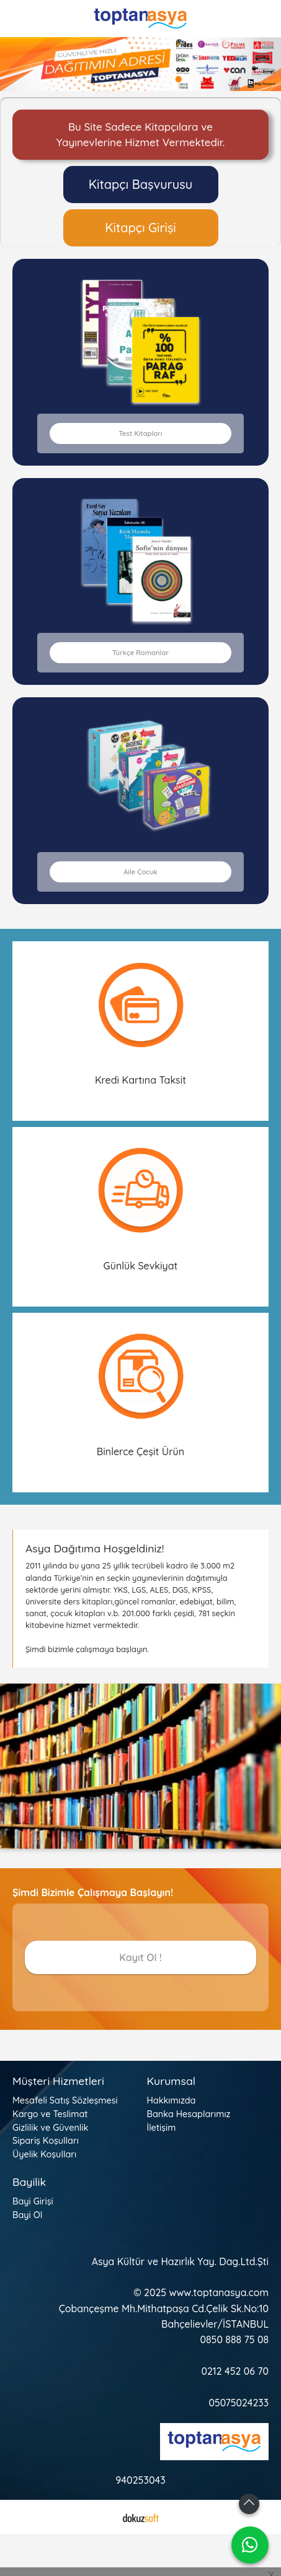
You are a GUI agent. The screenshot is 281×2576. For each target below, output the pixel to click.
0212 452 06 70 (235, 2371)
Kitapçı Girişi (140, 227)
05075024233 (238, 2402)
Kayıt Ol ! (140, 1957)
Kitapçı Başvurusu (141, 184)
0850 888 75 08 (234, 2339)
